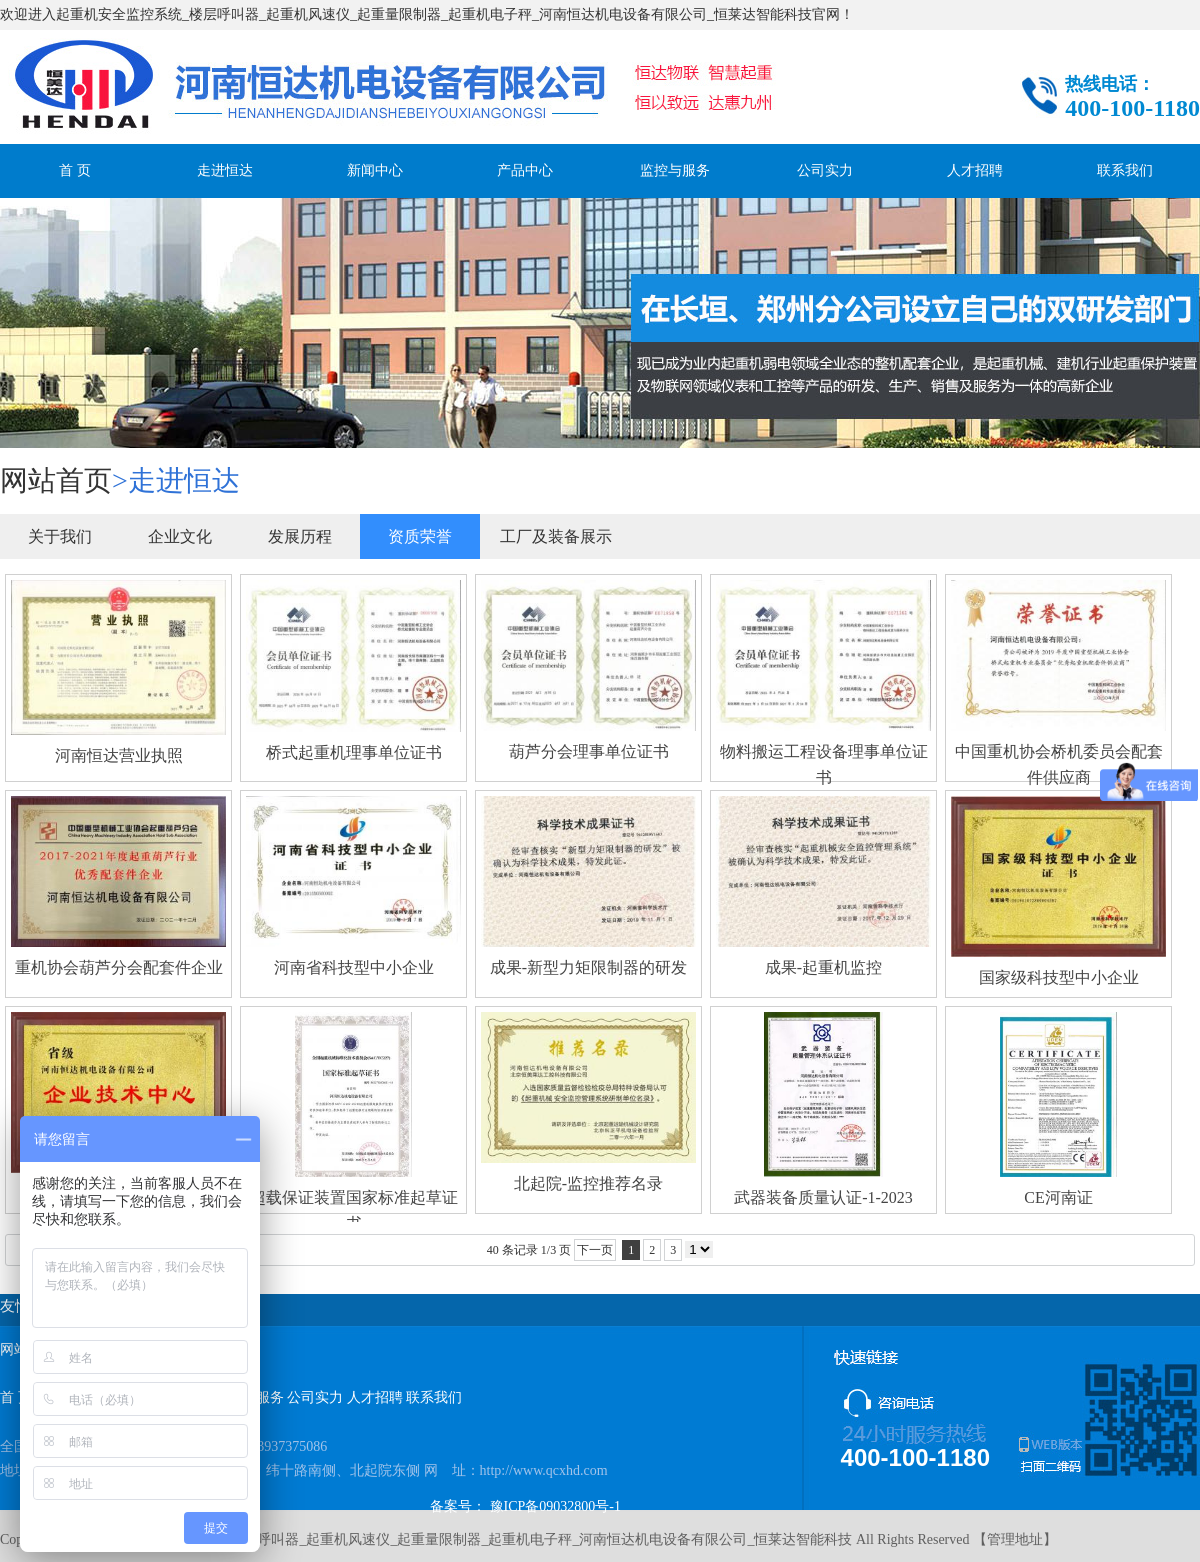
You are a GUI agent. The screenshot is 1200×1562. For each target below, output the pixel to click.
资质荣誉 (420, 536)
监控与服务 (675, 170)
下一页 (595, 1250)
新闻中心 (375, 170)
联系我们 (1125, 170)
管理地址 (1015, 1539)
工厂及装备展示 (556, 536)
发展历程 (300, 536)
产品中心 (525, 170)
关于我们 (60, 536)
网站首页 (56, 480)
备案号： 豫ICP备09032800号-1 (525, 1506)
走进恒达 (225, 170)
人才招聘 (975, 170)
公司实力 (825, 170)
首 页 (75, 170)
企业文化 (180, 536)
